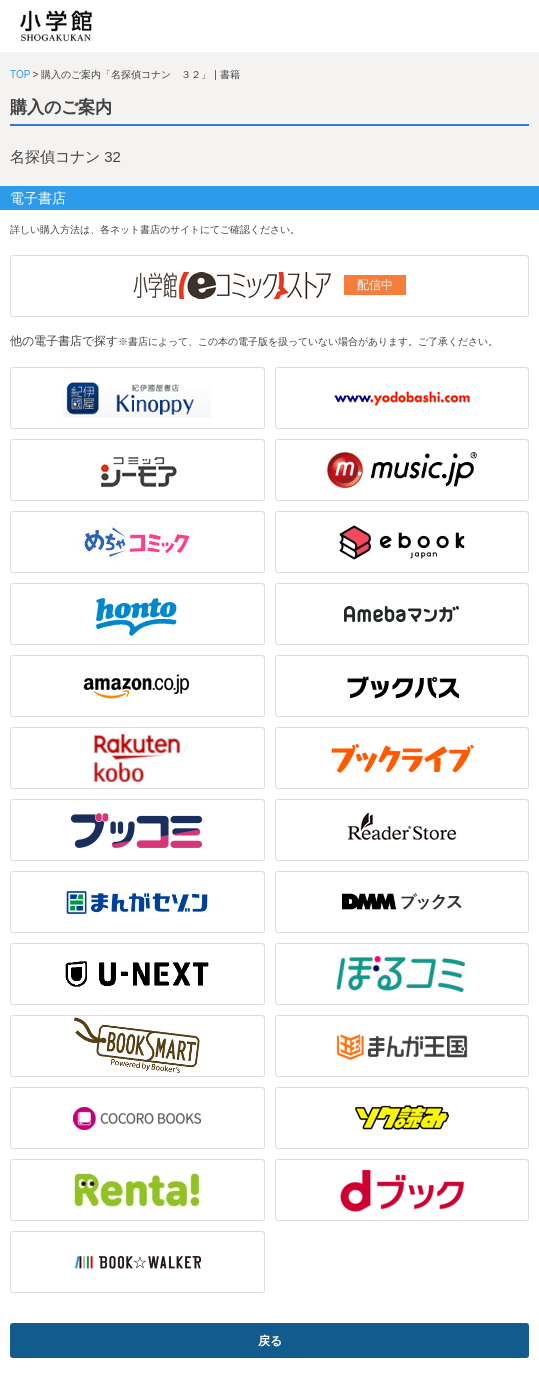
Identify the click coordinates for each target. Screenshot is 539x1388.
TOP (20, 74)
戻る (270, 1341)
